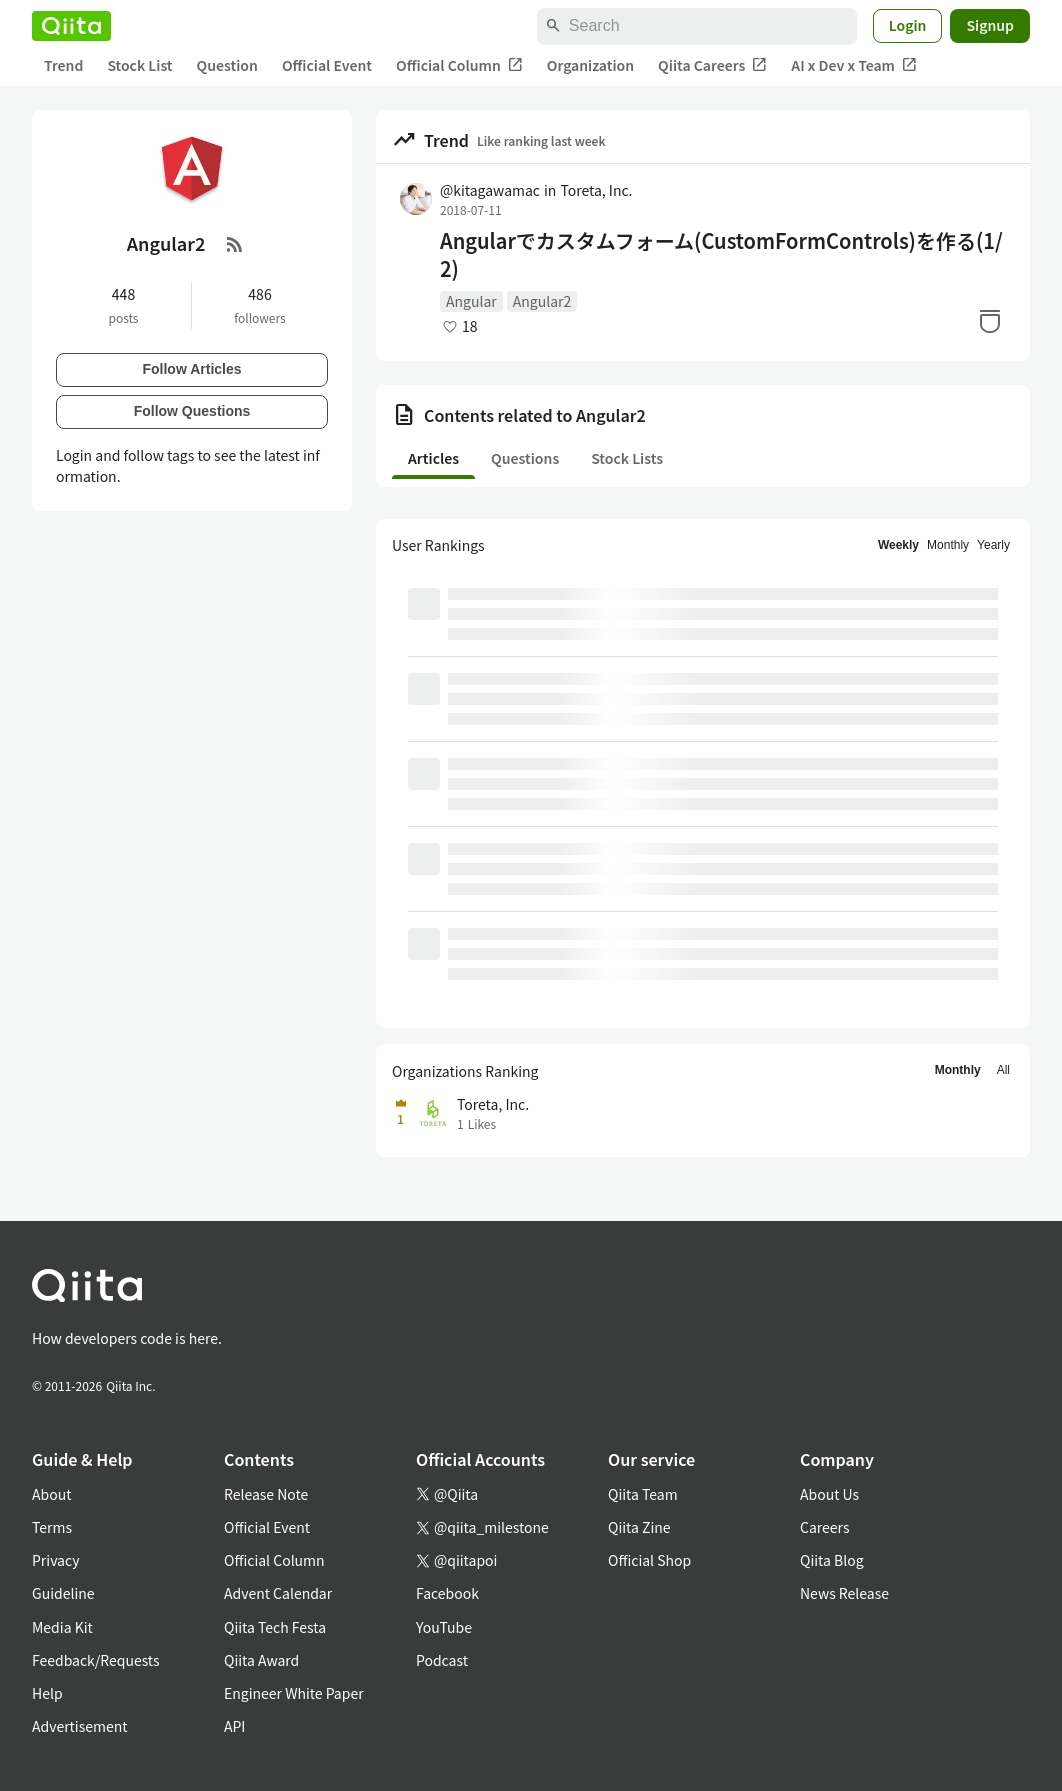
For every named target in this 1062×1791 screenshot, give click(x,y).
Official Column (459, 65)
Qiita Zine (639, 1527)
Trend (63, 65)
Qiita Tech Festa (275, 1627)
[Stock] (990, 321)
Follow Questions (192, 411)
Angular (471, 301)
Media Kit (62, 1627)
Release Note (266, 1494)
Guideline (63, 1593)
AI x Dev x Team (854, 65)
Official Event (327, 65)
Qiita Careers (712, 65)
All (1003, 1070)
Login (908, 25)
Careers (824, 1527)
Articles (433, 458)
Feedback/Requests (96, 1660)
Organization (590, 65)
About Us (829, 1494)
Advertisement (80, 1726)
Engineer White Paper (294, 1693)
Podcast (442, 1660)
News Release (844, 1593)
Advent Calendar (278, 1593)
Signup (990, 25)
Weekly (898, 545)
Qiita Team (643, 1494)
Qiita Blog (832, 1560)
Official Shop (649, 1560)
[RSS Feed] (235, 244)
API (234, 1726)
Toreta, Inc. (596, 190)
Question (227, 65)
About (51, 1494)
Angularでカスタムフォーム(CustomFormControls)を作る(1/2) (721, 255)
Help (47, 1693)
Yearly (993, 545)
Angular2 (542, 301)
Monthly (948, 545)
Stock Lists (627, 458)
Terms (52, 1527)
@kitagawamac (490, 190)
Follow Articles (191, 369)
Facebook (447, 1593)
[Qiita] (71, 26)
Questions (525, 458)
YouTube (444, 1627)
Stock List (139, 65)
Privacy (55, 1560)
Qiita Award (261, 1660)
